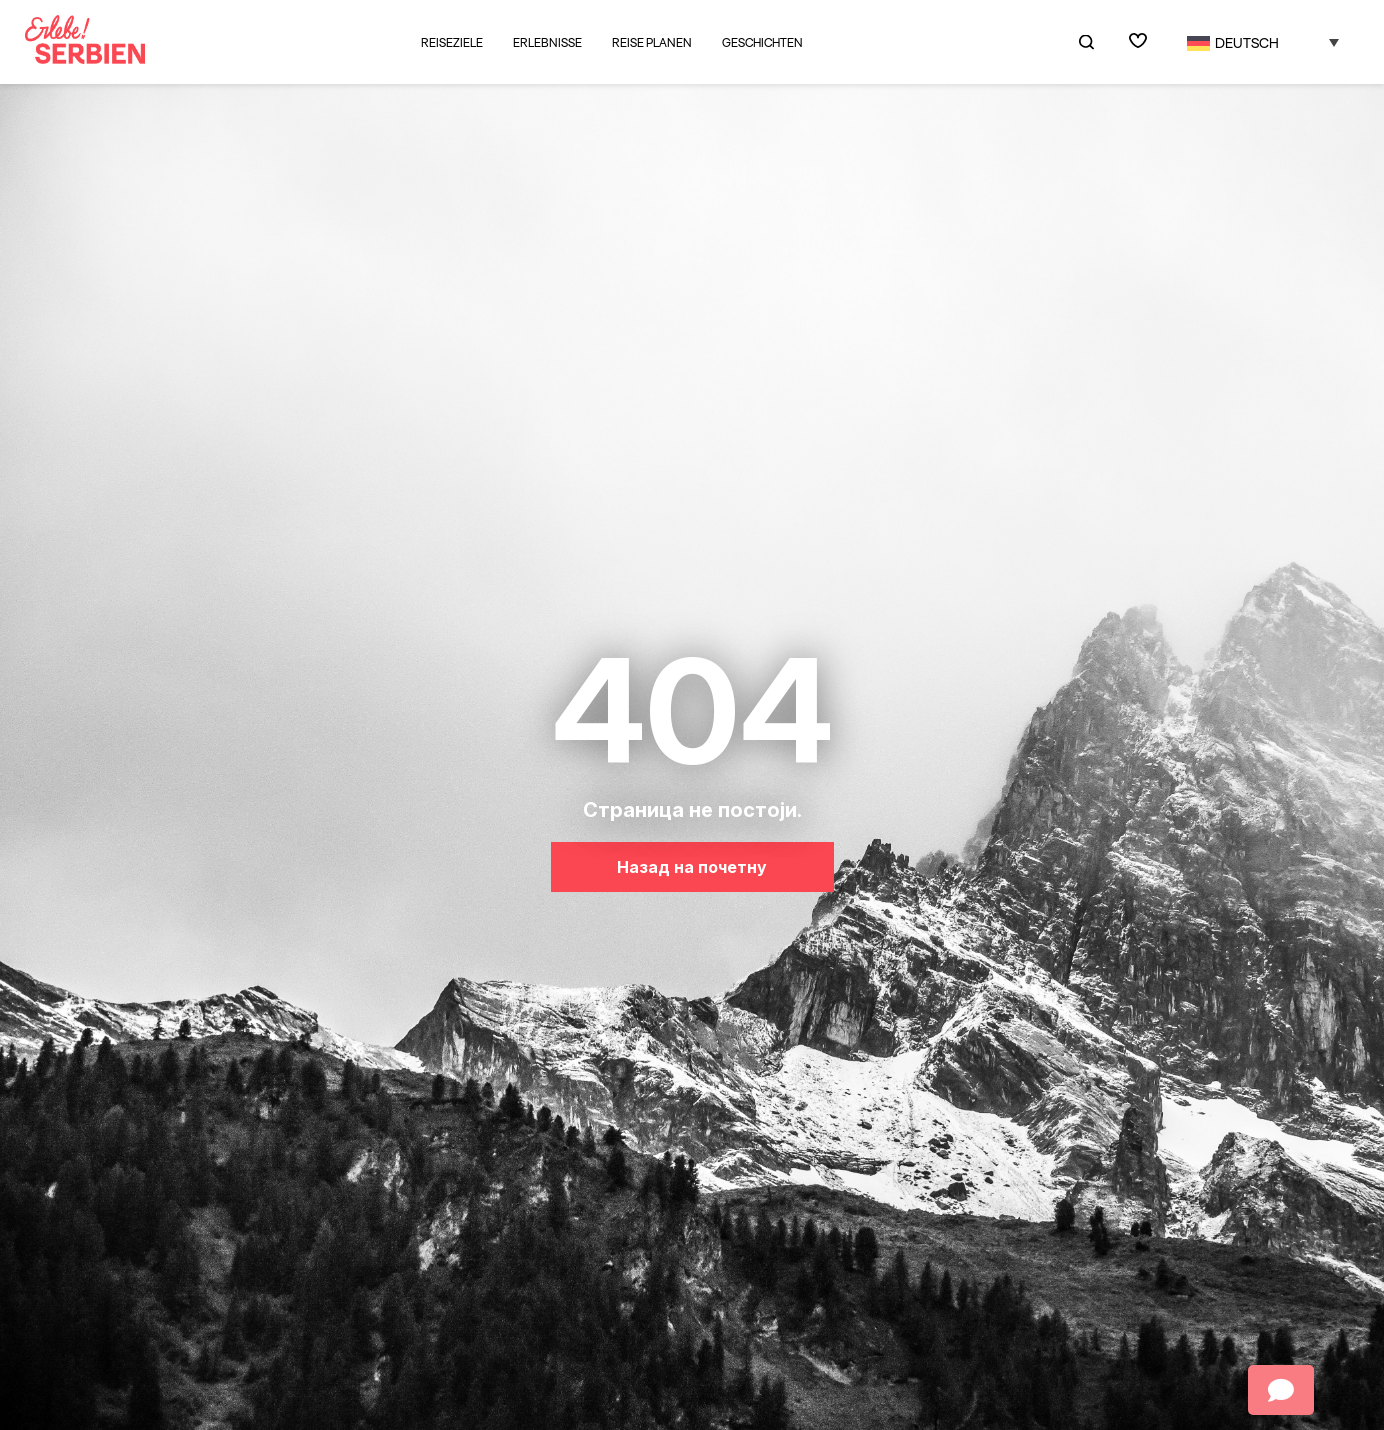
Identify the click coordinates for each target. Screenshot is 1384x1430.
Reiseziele (452, 42)
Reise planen (652, 42)
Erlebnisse (547, 42)
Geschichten (762, 42)
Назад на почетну (692, 867)
